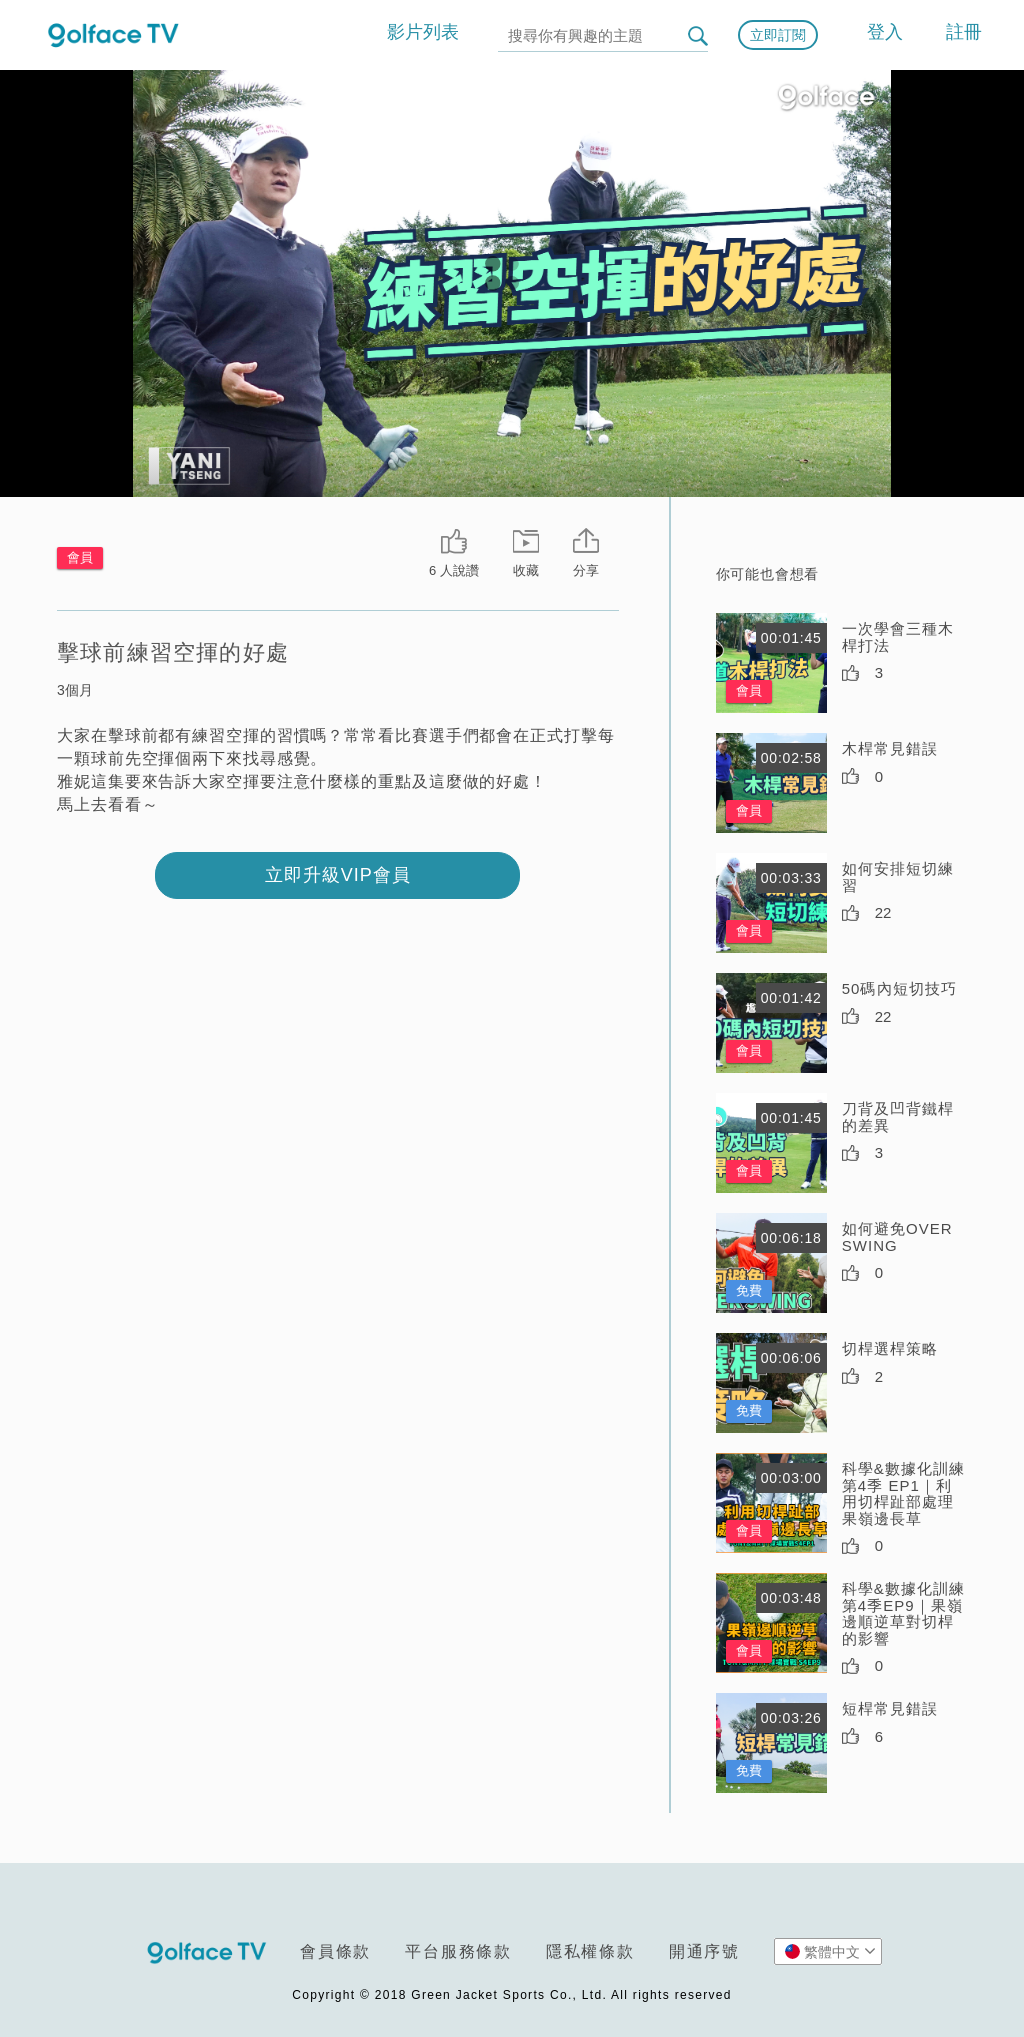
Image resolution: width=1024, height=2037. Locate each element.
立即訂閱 (778, 35)
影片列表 (423, 32)
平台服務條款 (458, 1951)
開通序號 (704, 1951)
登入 (885, 32)
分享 (586, 570)
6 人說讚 (454, 570)
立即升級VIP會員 (338, 875)
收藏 (526, 570)
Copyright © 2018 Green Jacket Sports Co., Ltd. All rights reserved (511, 1995)
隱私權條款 (590, 1951)
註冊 (964, 32)
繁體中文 (830, 1951)
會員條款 (335, 1951)
